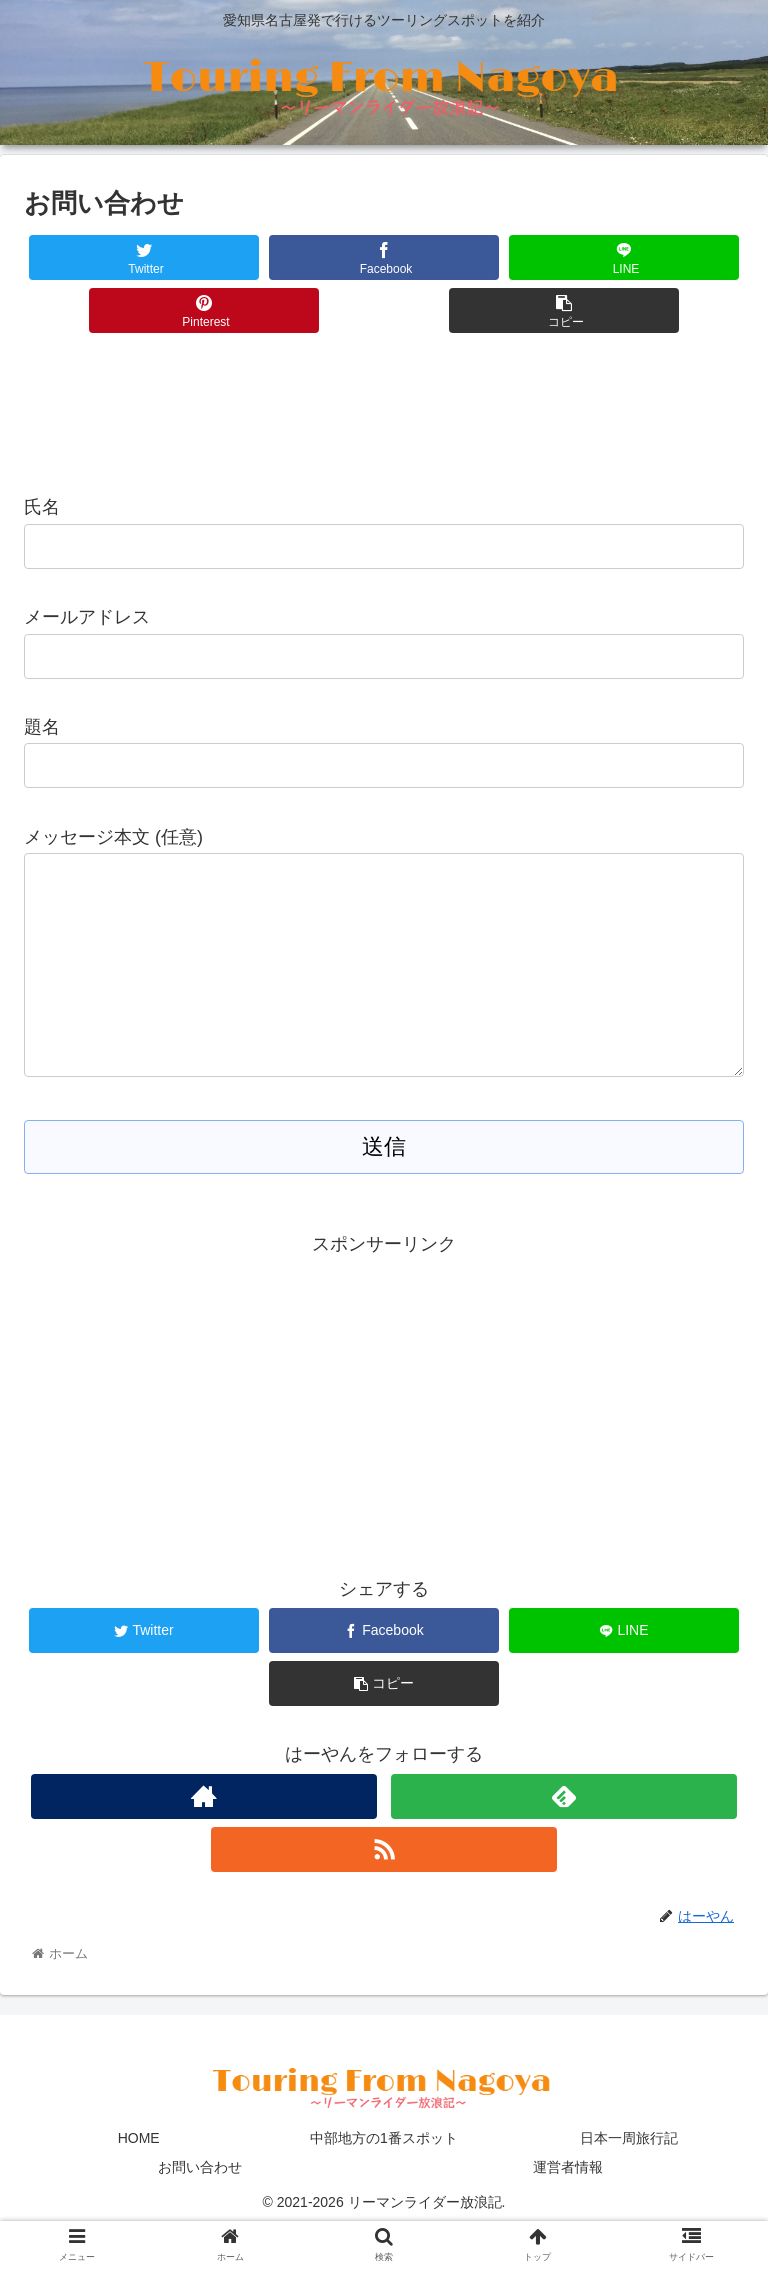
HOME (139, 2178)
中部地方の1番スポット (384, 2178)
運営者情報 (568, 2207)
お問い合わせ (200, 2207)
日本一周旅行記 (629, 2178)
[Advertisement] (384, 409)
